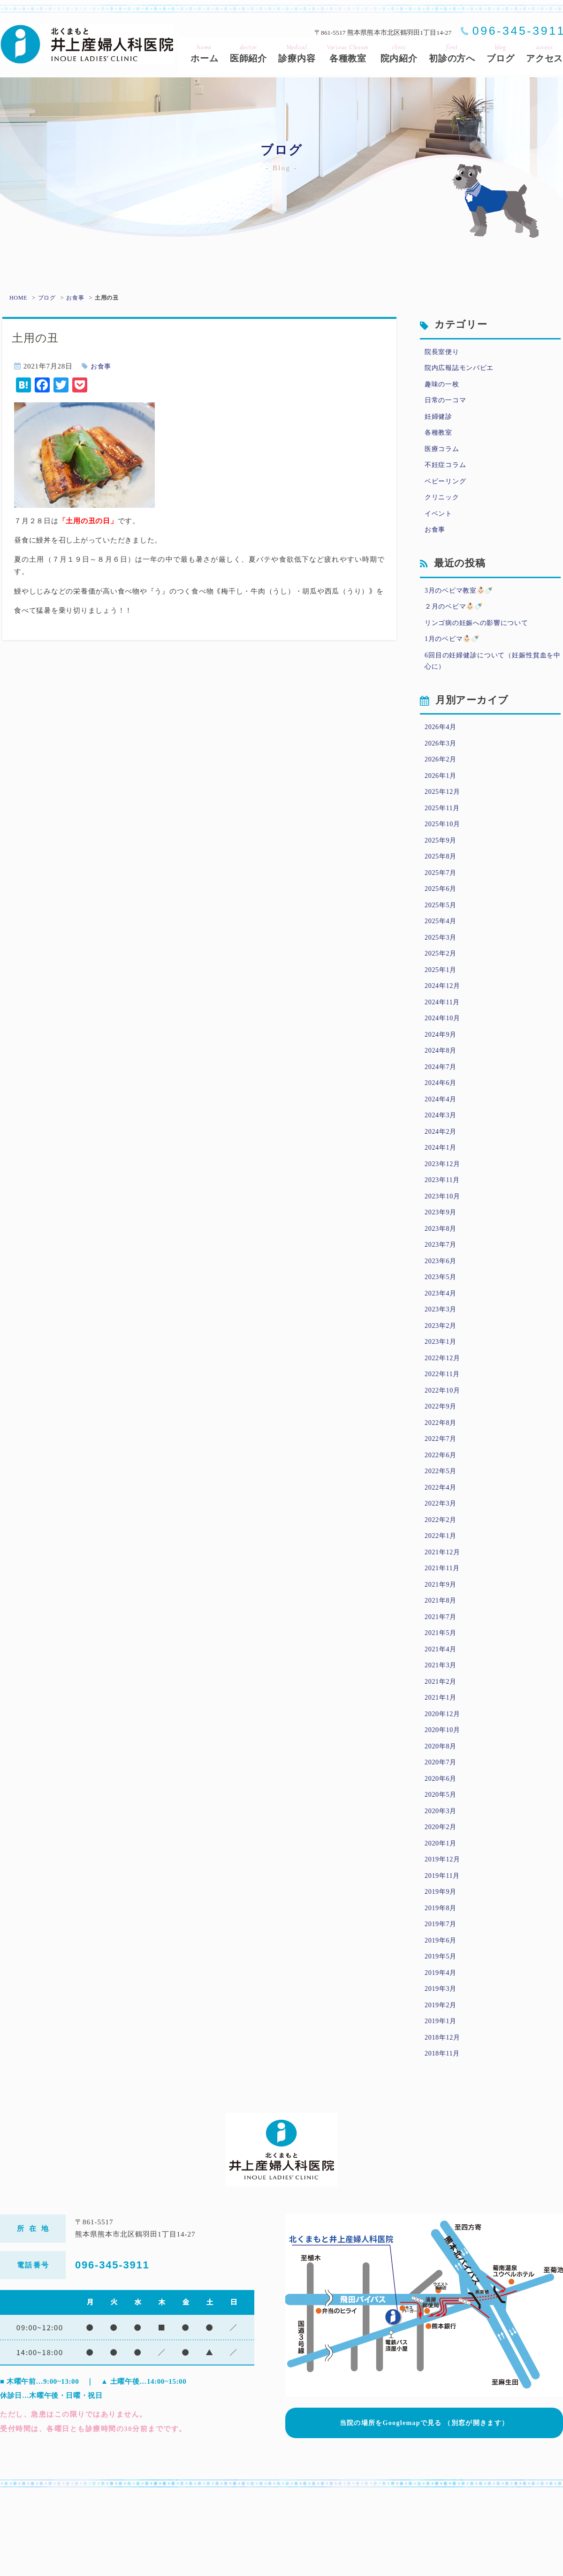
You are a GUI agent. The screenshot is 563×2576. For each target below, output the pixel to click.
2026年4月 (442, 742)
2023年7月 (442, 1286)
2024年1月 (442, 1184)
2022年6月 (442, 1507)
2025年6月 (442, 912)
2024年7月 (442, 1099)
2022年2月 (442, 1575)
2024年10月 (444, 1048)
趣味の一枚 (443, 386)
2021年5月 (442, 1694)
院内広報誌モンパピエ (462, 369)
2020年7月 (442, 1830)
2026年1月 (442, 794)
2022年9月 (442, 1456)
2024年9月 (442, 1066)
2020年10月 (444, 1796)
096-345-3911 (112, 2348)
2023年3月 (442, 1354)
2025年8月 (442, 878)
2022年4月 (442, 1541)
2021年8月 (442, 1660)
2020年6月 (442, 1847)
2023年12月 (444, 1201)
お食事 (75, 297)
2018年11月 (443, 2136)
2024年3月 (442, 1150)
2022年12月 (444, 1405)
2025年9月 (442, 862)
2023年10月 (444, 1235)
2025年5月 (442, 930)
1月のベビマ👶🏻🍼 (454, 651)
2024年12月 (444, 1014)
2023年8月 (442, 1269)
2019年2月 (442, 2085)
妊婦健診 (439, 420)
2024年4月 (442, 1133)
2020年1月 (442, 1915)
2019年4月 (442, 2051)
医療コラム (443, 454)
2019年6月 (442, 2017)
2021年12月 (444, 1609)
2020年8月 (442, 1813)
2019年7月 (442, 2000)
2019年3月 (442, 2068)
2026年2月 (442, 776)
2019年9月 (442, 1966)
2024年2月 (442, 1167)
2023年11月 (443, 1218)
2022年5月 (442, 1524)
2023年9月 (442, 1252)
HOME (18, 297)
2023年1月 (442, 1388)
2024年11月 (443, 1031)
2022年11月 (443, 1422)
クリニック (443, 505)
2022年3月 (442, 1558)
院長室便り (443, 352)
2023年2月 (442, 1371)
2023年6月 (442, 1303)
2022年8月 (442, 1473)
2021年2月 (442, 1745)
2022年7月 (442, 1490)
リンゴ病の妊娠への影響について (480, 635)
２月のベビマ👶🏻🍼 (456, 618)
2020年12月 (444, 1779)
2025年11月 (443, 827)
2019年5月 (442, 2034)
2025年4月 (442, 946)
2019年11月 (443, 1949)
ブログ (47, 297)
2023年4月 (442, 1337)
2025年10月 (444, 844)
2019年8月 (442, 1983)
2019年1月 (442, 2102)
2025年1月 (442, 998)
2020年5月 (442, 1864)
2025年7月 (442, 895)
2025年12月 (444, 810)
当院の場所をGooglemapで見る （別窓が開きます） (424, 2501)
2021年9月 (442, 1643)
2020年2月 (442, 1898)
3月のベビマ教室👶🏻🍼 (462, 601)
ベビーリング (447, 488)
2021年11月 (443, 1626)
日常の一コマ (447, 403)
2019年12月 (444, 1932)
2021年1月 (442, 1762)
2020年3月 (442, 1881)
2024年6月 (442, 1116)
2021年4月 (442, 1711)
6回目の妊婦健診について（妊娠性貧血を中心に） (493, 675)
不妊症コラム (447, 471)
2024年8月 (442, 1082)
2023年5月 (442, 1320)
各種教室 (439, 437)
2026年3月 (442, 759)
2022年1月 (442, 1592)
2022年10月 (444, 1439)
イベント (439, 522)
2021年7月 (442, 1677)
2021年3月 (442, 1728)
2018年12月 (444, 2119)
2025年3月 (442, 963)
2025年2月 (442, 980)
